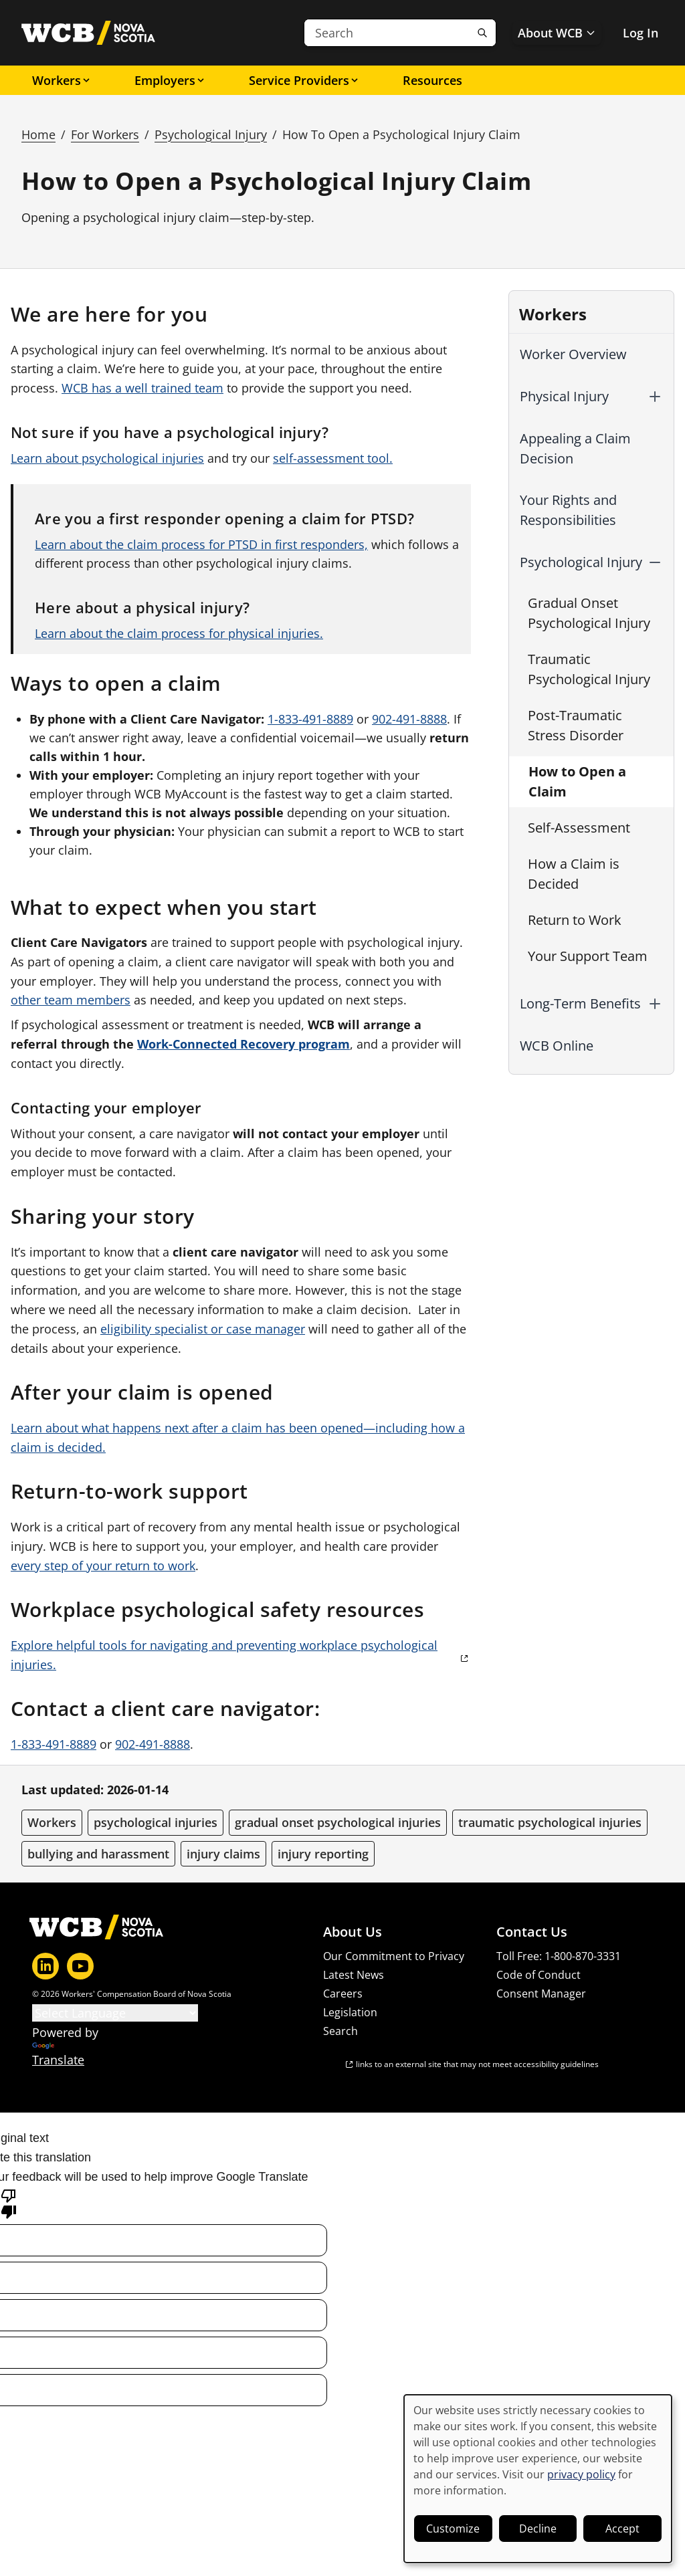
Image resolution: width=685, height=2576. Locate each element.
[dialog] (538, 2479)
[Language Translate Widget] (115, 2013)
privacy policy (581, 2474)
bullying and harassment (98, 1854)
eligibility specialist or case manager (202, 1329)
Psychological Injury (211, 134)
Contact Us (531, 1932)
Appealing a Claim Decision (575, 448)
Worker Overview (573, 354)
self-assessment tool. (333, 458)
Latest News (353, 1974)
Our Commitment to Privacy (393, 1956)
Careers (343, 1993)
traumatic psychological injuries (550, 1822)
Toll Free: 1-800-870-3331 (558, 1956)
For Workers (105, 134)
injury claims (223, 1854)
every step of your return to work (103, 1566)
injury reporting (323, 1854)
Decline (538, 2528)
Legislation (350, 2012)
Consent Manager (541, 1993)
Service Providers (304, 80)
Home (38, 134)
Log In (640, 33)
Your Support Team (588, 956)
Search (340, 2031)
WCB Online (556, 1046)
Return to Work (574, 920)
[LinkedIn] (45, 1966)
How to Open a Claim (577, 781)
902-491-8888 (409, 719)
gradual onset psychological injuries (338, 1822)
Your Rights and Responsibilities (568, 510)
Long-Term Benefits (580, 1003)
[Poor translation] (9, 2203)
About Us (352, 1932)
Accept (622, 2528)
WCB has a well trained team (142, 388)
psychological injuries (155, 1822)
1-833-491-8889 (310, 719)
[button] (655, 396)
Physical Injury (564, 396)
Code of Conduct (538, 1974)
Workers (62, 80)
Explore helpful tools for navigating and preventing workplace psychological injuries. (224, 1655)
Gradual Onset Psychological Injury (589, 613)
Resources (432, 80)
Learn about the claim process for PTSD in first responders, (201, 544)
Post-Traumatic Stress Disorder (575, 725)
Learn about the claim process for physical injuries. (179, 633)
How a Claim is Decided (573, 874)
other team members (70, 1000)
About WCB (557, 33)
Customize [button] (453, 2528)
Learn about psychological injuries (107, 458)
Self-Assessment (579, 828)
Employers (170, 80)
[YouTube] (80, 1966)
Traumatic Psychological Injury (589, 669)
